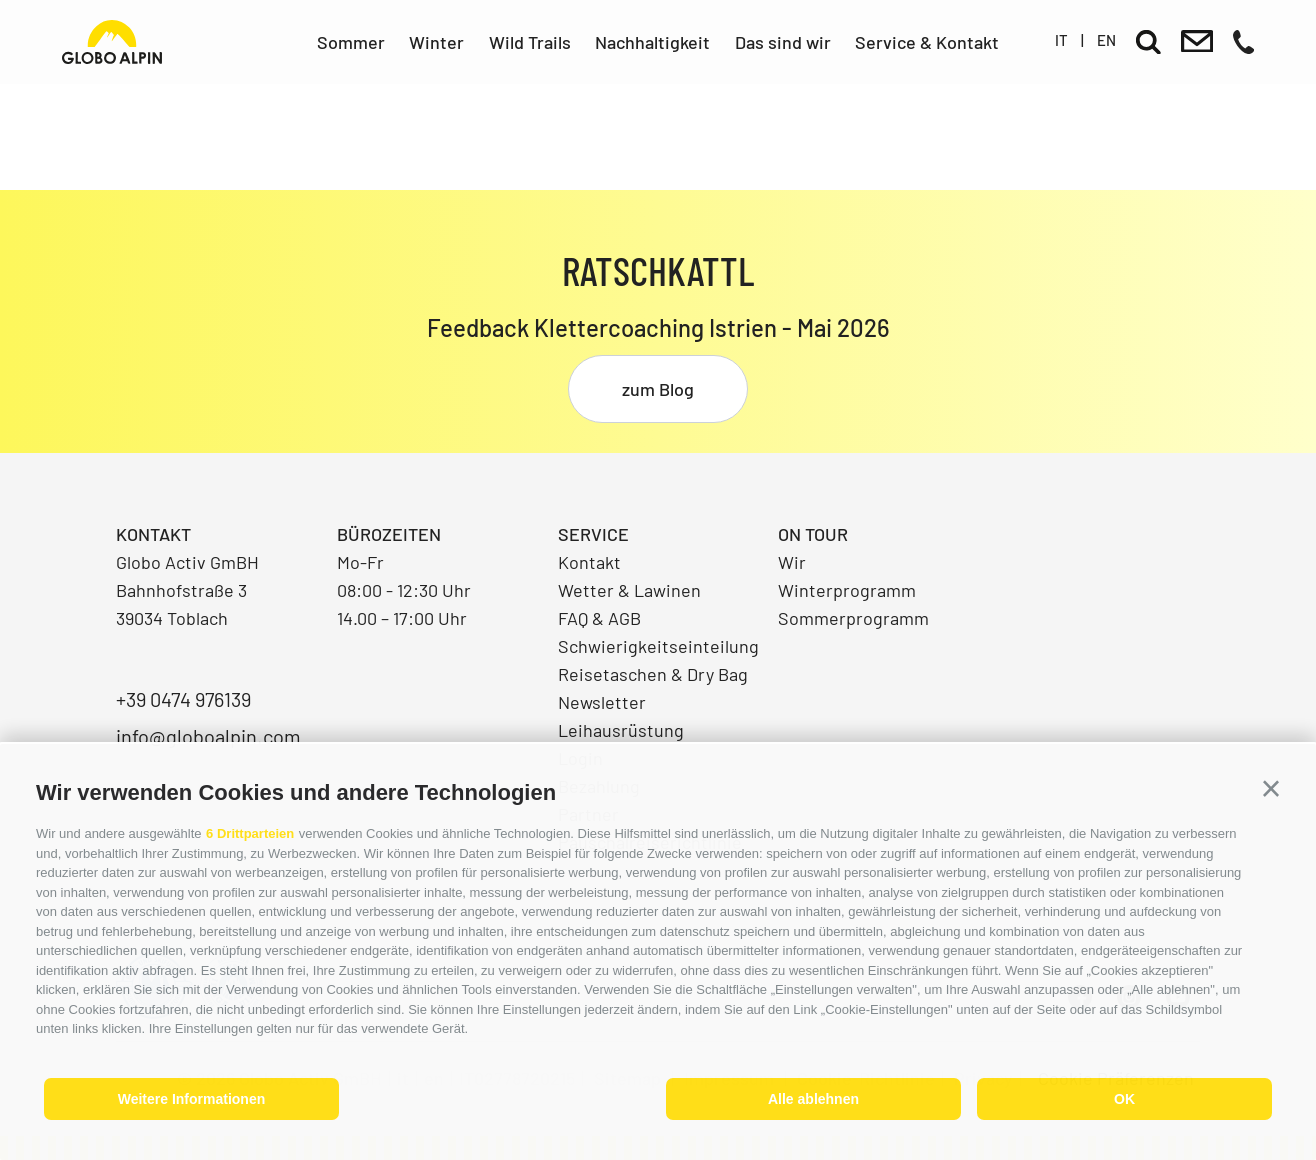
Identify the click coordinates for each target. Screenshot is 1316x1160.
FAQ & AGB (599, 618)
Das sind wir (783, 42)
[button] (1271, 789)
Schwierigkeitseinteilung (658, 646)
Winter (436, 42)
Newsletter (602, 702)
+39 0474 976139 (183, 699)
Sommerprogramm (853, 618)
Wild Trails (530, 42)
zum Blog (658, 389)
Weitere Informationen (192, 1099)
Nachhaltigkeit (652, 42)
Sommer (351, 42)
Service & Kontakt (927, 42)
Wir (792, 562)
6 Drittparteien (250, 833)
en (1106, 40)
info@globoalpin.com (208, 736)
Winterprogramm (847, 590)
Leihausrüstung (621, 730)
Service (593, 534)
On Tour (813, 534)
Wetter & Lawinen (629, 590)
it (1061, 40)
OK (1124, 1099)
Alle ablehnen (813, 1099)
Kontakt (589, 562)
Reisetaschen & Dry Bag (653, 674)
